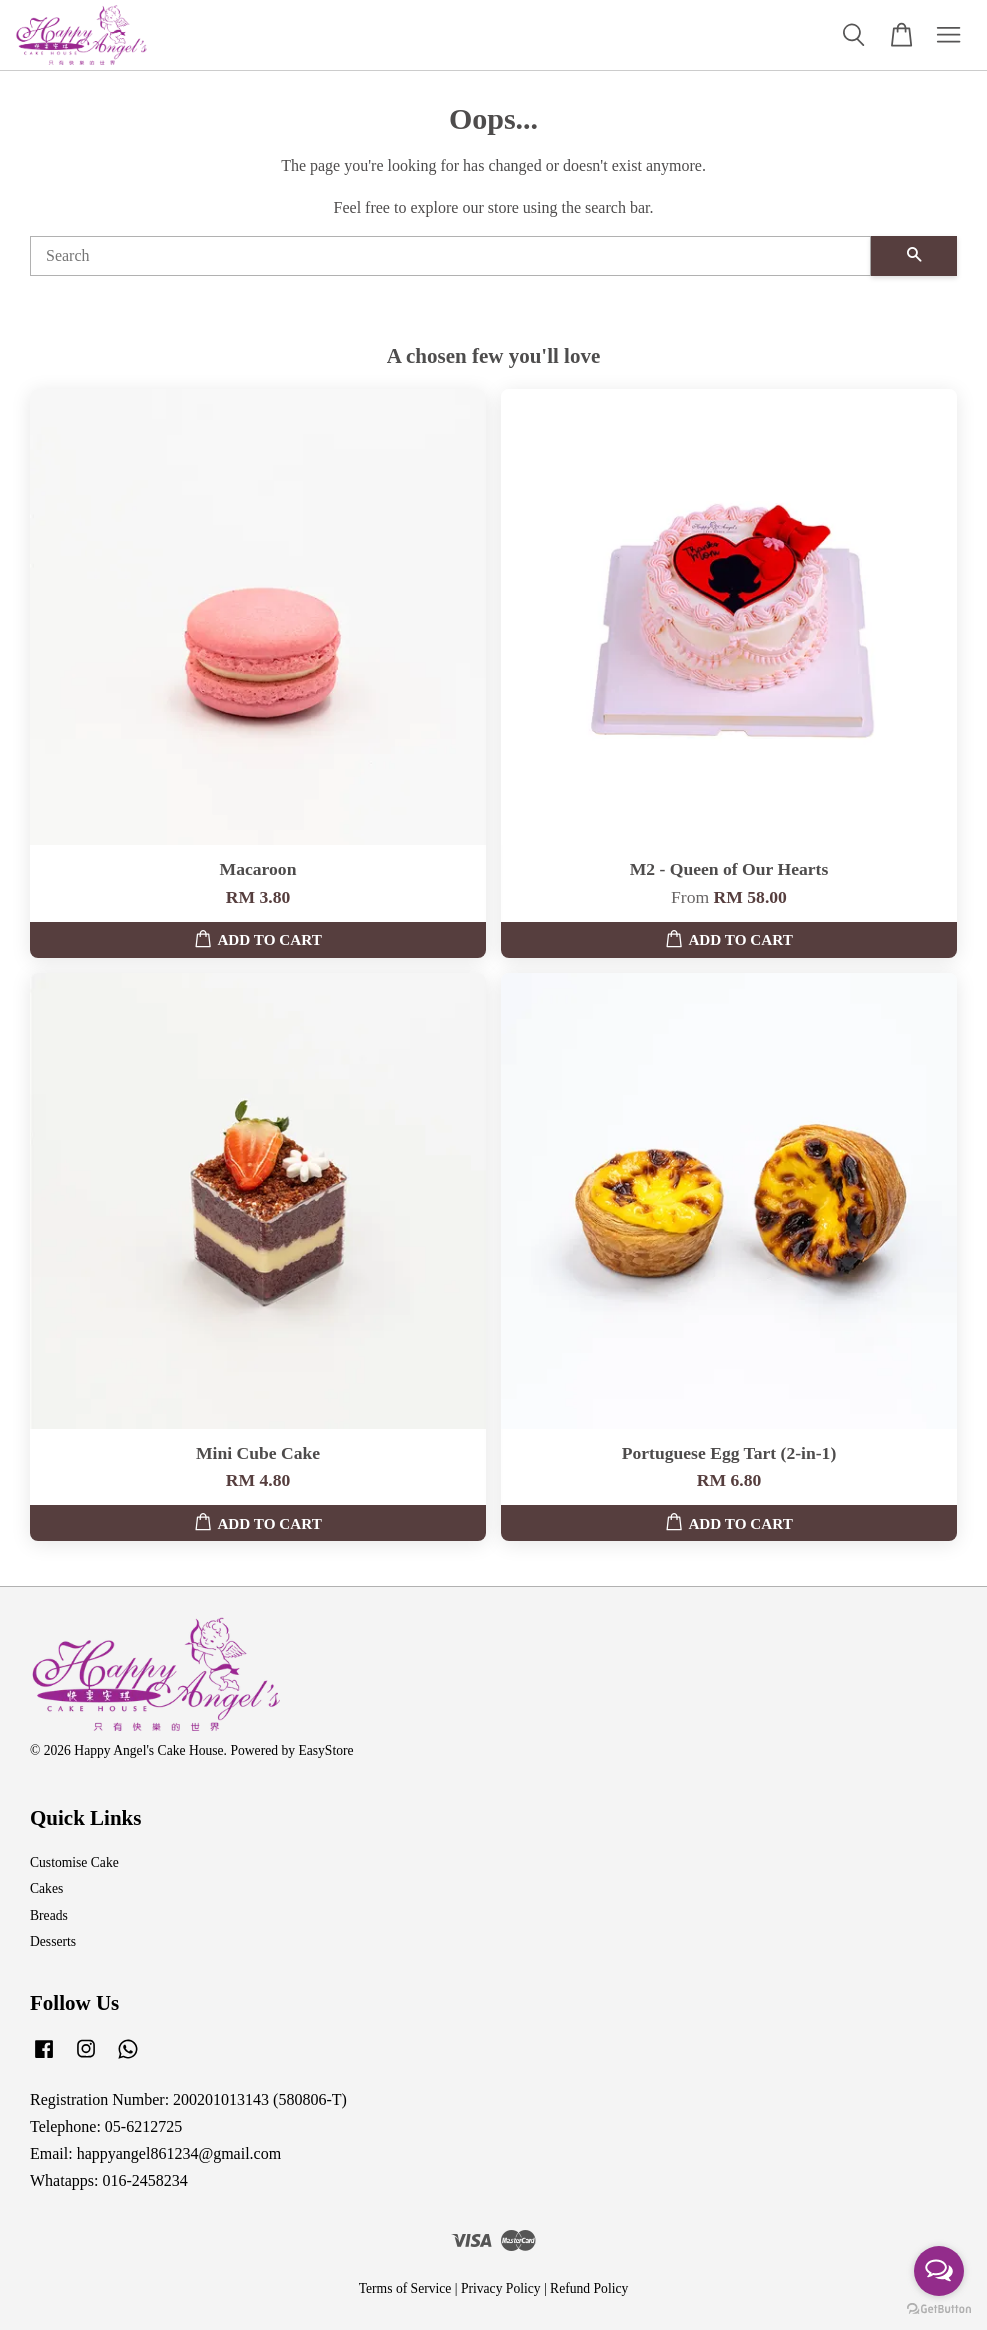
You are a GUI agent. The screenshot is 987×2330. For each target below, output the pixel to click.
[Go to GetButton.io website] (939, 2309)
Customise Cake (74, 1862)
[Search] (450, 256)
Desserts (53, 1941)
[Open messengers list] (939, 2271)
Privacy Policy (501, 2288)
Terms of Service (405, 2288)
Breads (49, 1915)
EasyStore (325, 1750)
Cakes (46, 1888)
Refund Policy (589, 2288)
